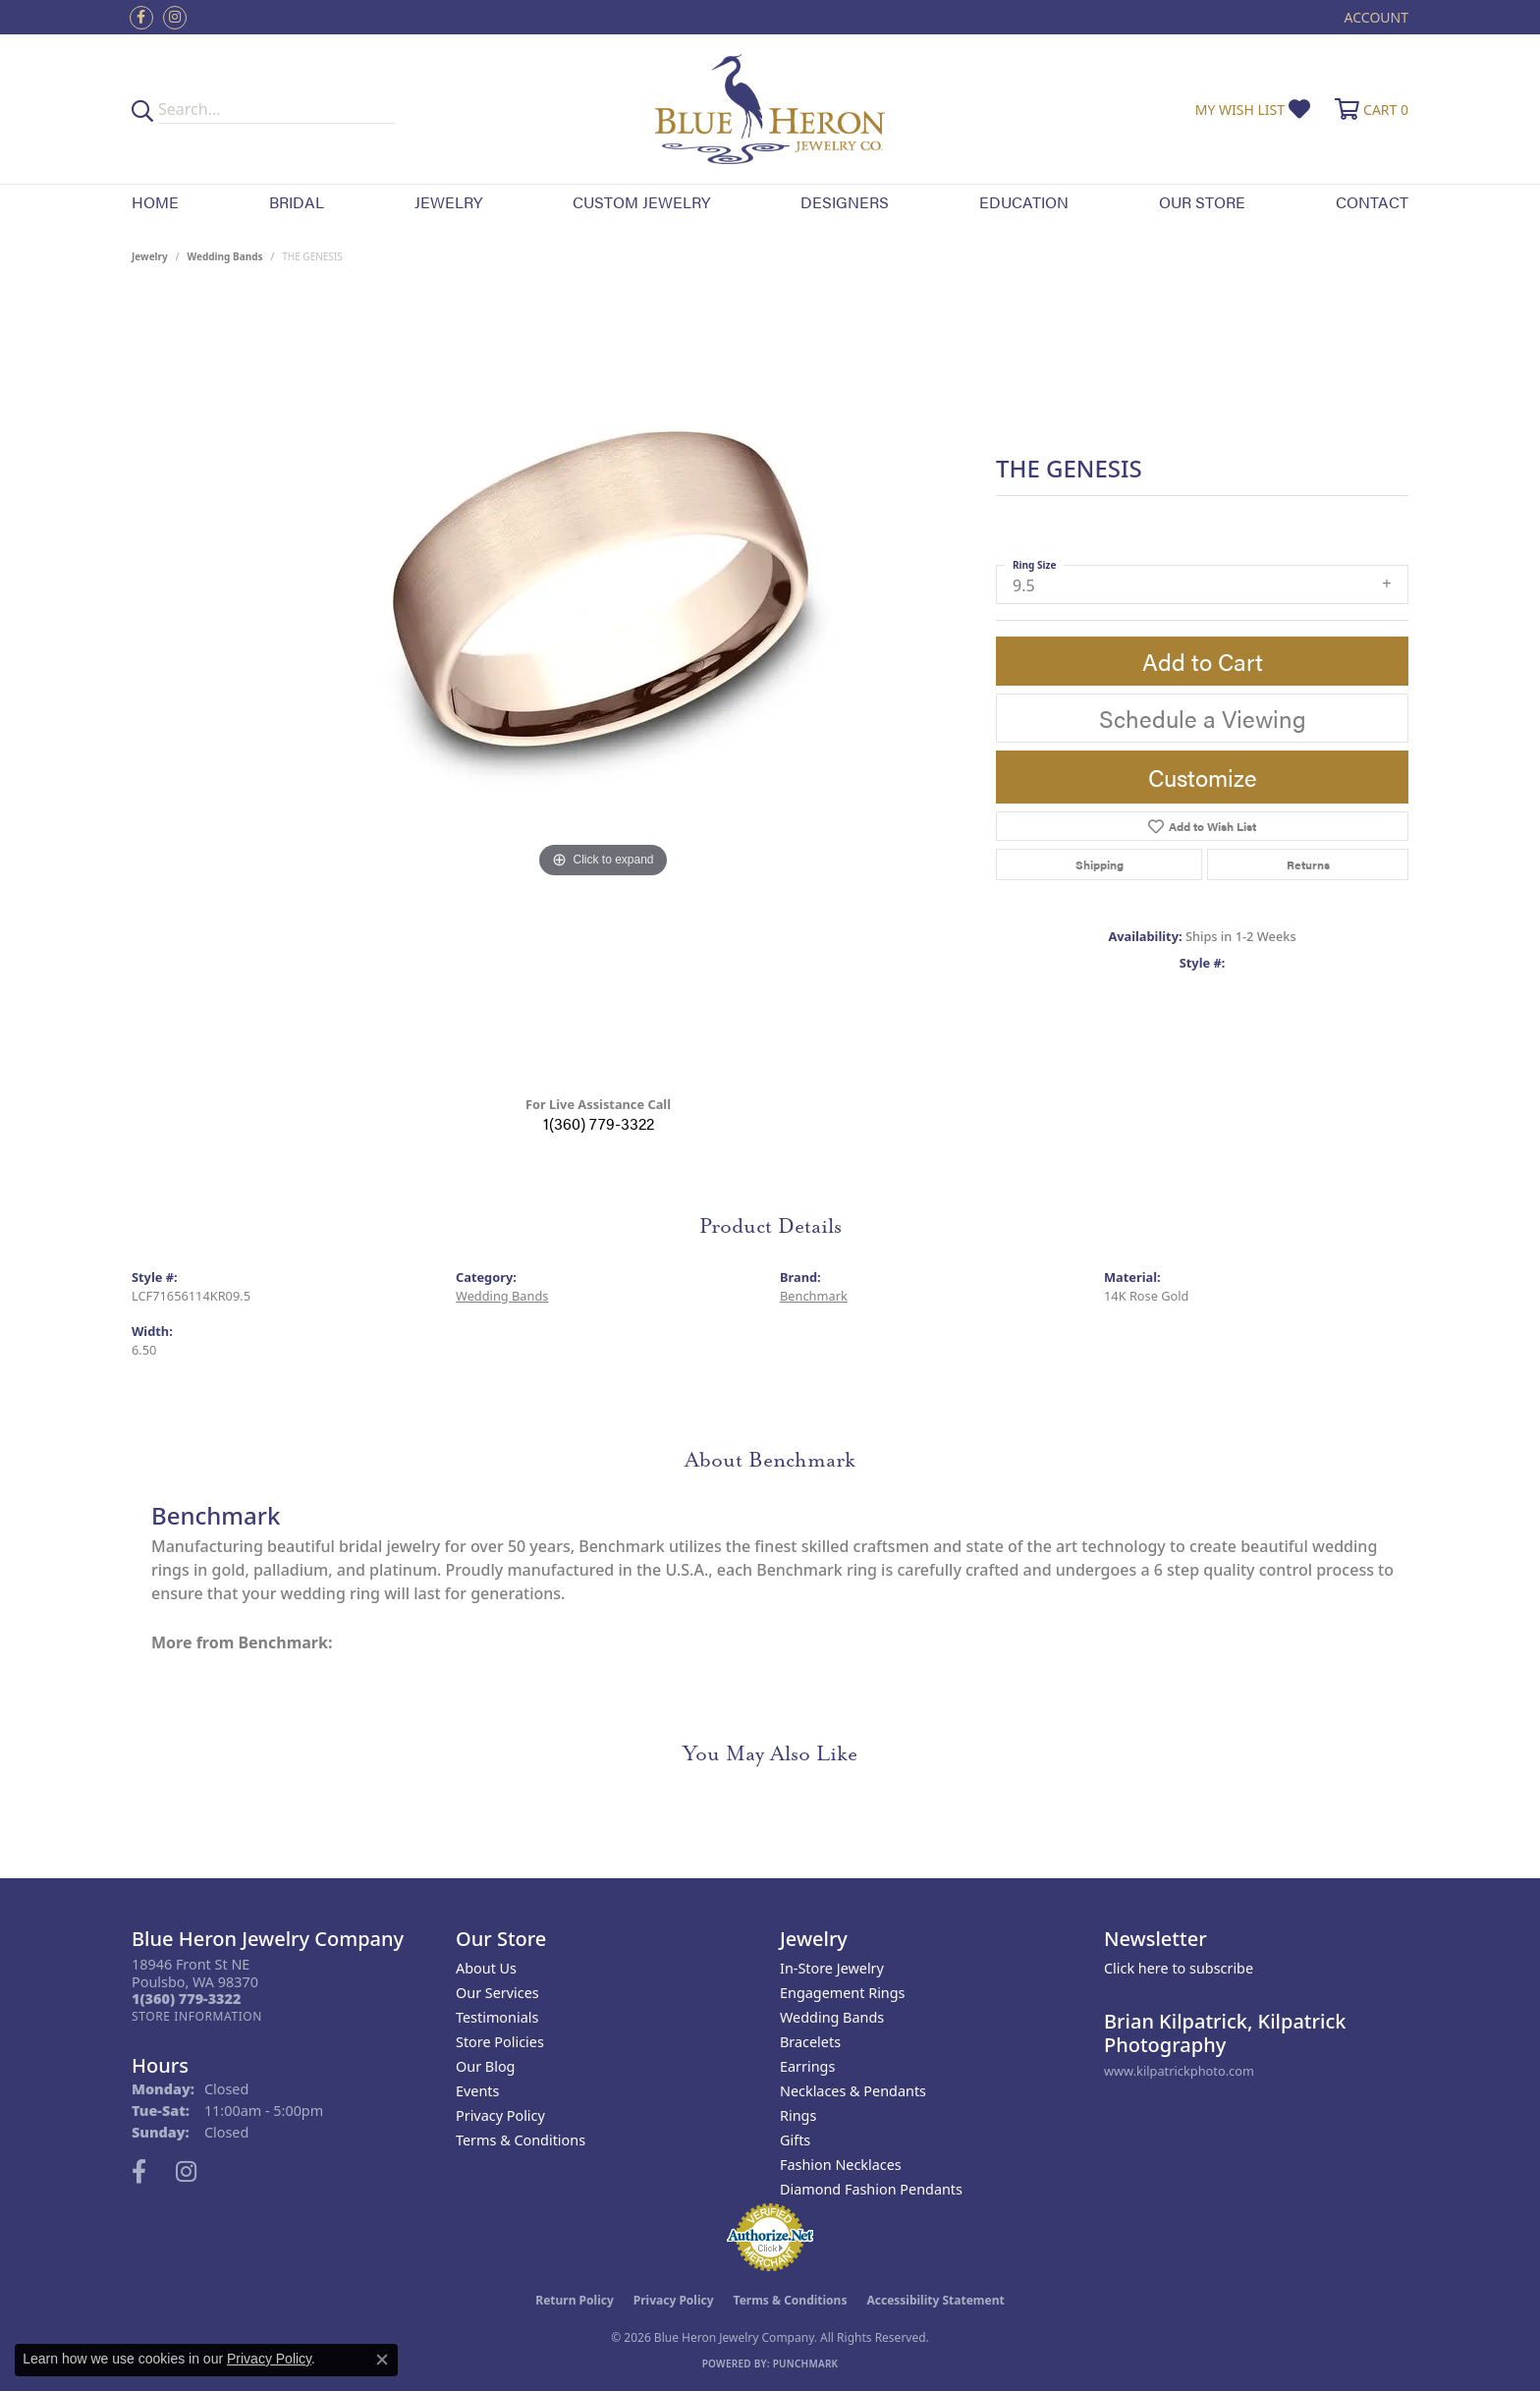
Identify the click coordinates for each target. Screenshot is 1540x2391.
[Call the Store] (186, 1998)
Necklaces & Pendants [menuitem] (853, 2091)
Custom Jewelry (641, 202)
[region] (603, 687)
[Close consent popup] (382, 2359)
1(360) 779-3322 (598, 1123)
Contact (1372, 202)
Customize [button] (1202, 777)
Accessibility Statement (935, 2300)
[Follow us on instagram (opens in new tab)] (175, 17)
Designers (844, 202)
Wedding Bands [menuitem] (832, 2017)
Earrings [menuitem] (807, 2066)
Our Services (497, 1992)
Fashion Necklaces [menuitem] (841, 2164)
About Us (486, 1968)
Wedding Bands (225, 256)
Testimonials (497, 2017)
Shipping (1099, 864)
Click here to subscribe (1178, 1968)
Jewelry (448, 202)
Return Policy (574, 2300)
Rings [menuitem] (798, 2115)
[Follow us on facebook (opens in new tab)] (141, 17)
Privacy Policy (500, 2115)
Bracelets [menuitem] (810, 2041)
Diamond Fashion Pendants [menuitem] (871, 2189)
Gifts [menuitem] (795, 2140)
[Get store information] (197, 2016)
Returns (1308, 864)
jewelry (150, 256)
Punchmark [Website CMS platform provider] (806, 2363)
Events (477, 2091)
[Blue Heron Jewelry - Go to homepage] (769, 109)
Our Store (1202, 202)
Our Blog (485, 2066)
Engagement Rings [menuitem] (843, 1992)
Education (1024, 202)
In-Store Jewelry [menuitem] (832, 1968)
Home (155, 202)
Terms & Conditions (520, 2140)
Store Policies (500, 2041)
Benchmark (814, 1296)
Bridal (296, 202)
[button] (1374, 17)
